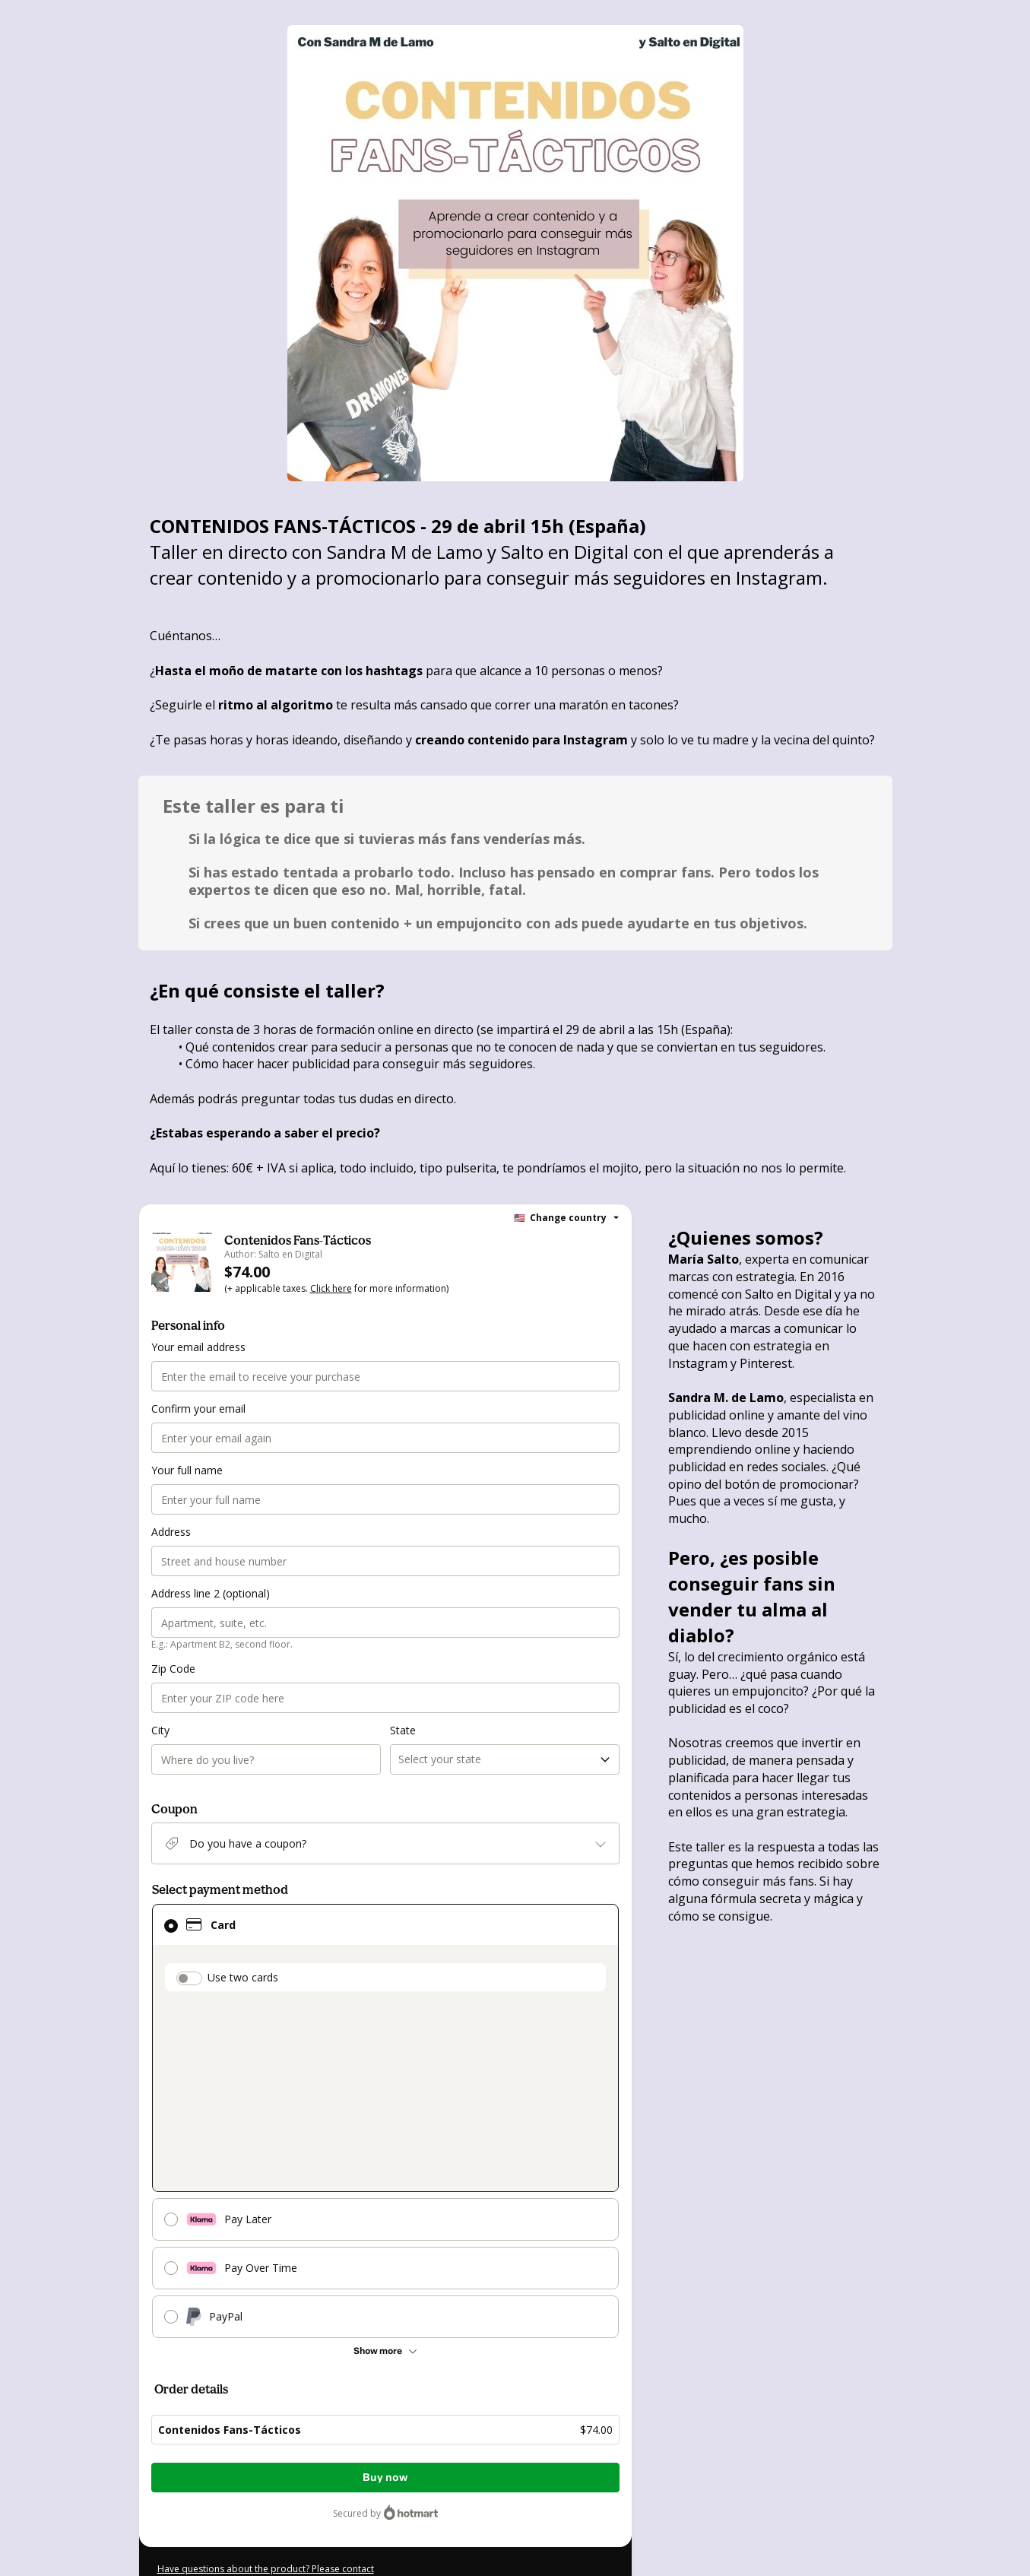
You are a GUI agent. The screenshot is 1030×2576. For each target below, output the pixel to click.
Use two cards (241, 1978)
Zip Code (173, 1669)
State (402, 1730)
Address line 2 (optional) (208, 1594)
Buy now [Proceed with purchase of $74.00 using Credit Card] (385, 2478)
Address (170, 1532)
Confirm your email (195, 1409)
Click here (326, 1289)
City (160, 1730)
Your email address (196, 1347)
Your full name (185, 1470)
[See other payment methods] (386, 2352)
